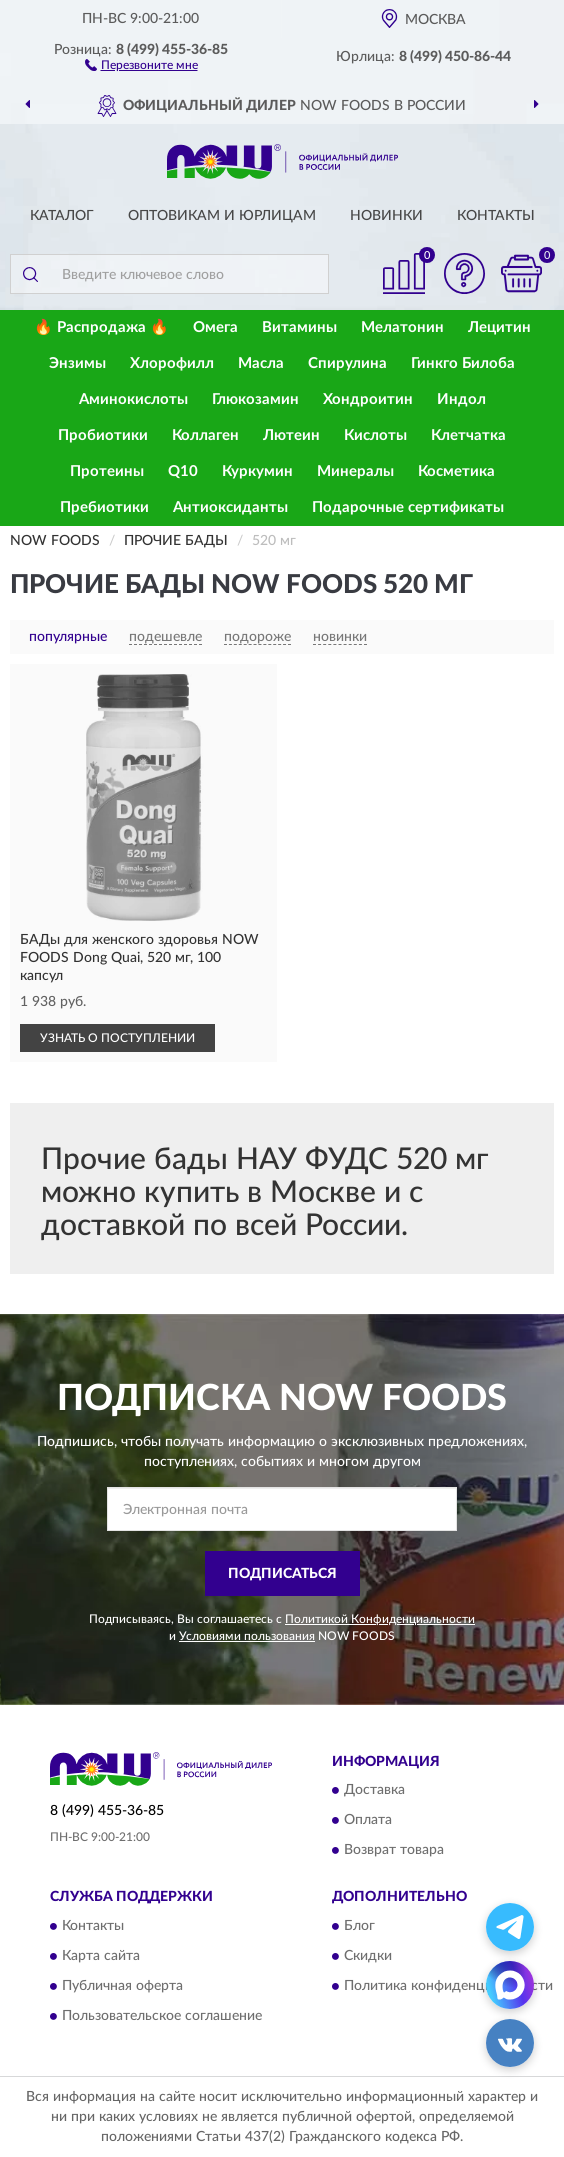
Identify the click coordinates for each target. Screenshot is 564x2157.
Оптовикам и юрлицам (222, 216)
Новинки (386, 216)
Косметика (456, 471)
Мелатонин (402, 327)
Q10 (183, 471)
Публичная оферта (122, 1986)
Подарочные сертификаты (408, 507)
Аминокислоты (133, 399)
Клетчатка (468, 435)
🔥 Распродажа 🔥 (101, 327)
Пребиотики (104, 507)
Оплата (368, 1821)
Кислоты (375, 435)
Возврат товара (394, 1851)
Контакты (496, 216)
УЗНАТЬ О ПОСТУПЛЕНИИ (117, 1038)
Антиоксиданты (230, 507)
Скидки (368, 1956)
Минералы (355, 471)
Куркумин (257, 471)
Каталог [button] (62, 216)
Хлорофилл (172, 363)
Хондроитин (368, 399)
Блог (359, 1926)
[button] (141, 64)
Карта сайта (101, 1956)
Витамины (299, 327)
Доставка (374, 1791)
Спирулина (347, 363)
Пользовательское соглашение (162, 2016)
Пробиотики (103, 435)
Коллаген (205, 435)
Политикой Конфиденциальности (380, 1619)
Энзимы (77, 363)
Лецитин (499, 327)
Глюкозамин (255, 399)
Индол (461, 399)
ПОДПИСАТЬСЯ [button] (282, 1574)
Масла (261, 363)
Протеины (107, 471)
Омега (215, 327)
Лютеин (291, 435)
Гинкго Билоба (463, 363)
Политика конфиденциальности (448, 1986)
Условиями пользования (247, 1636)
